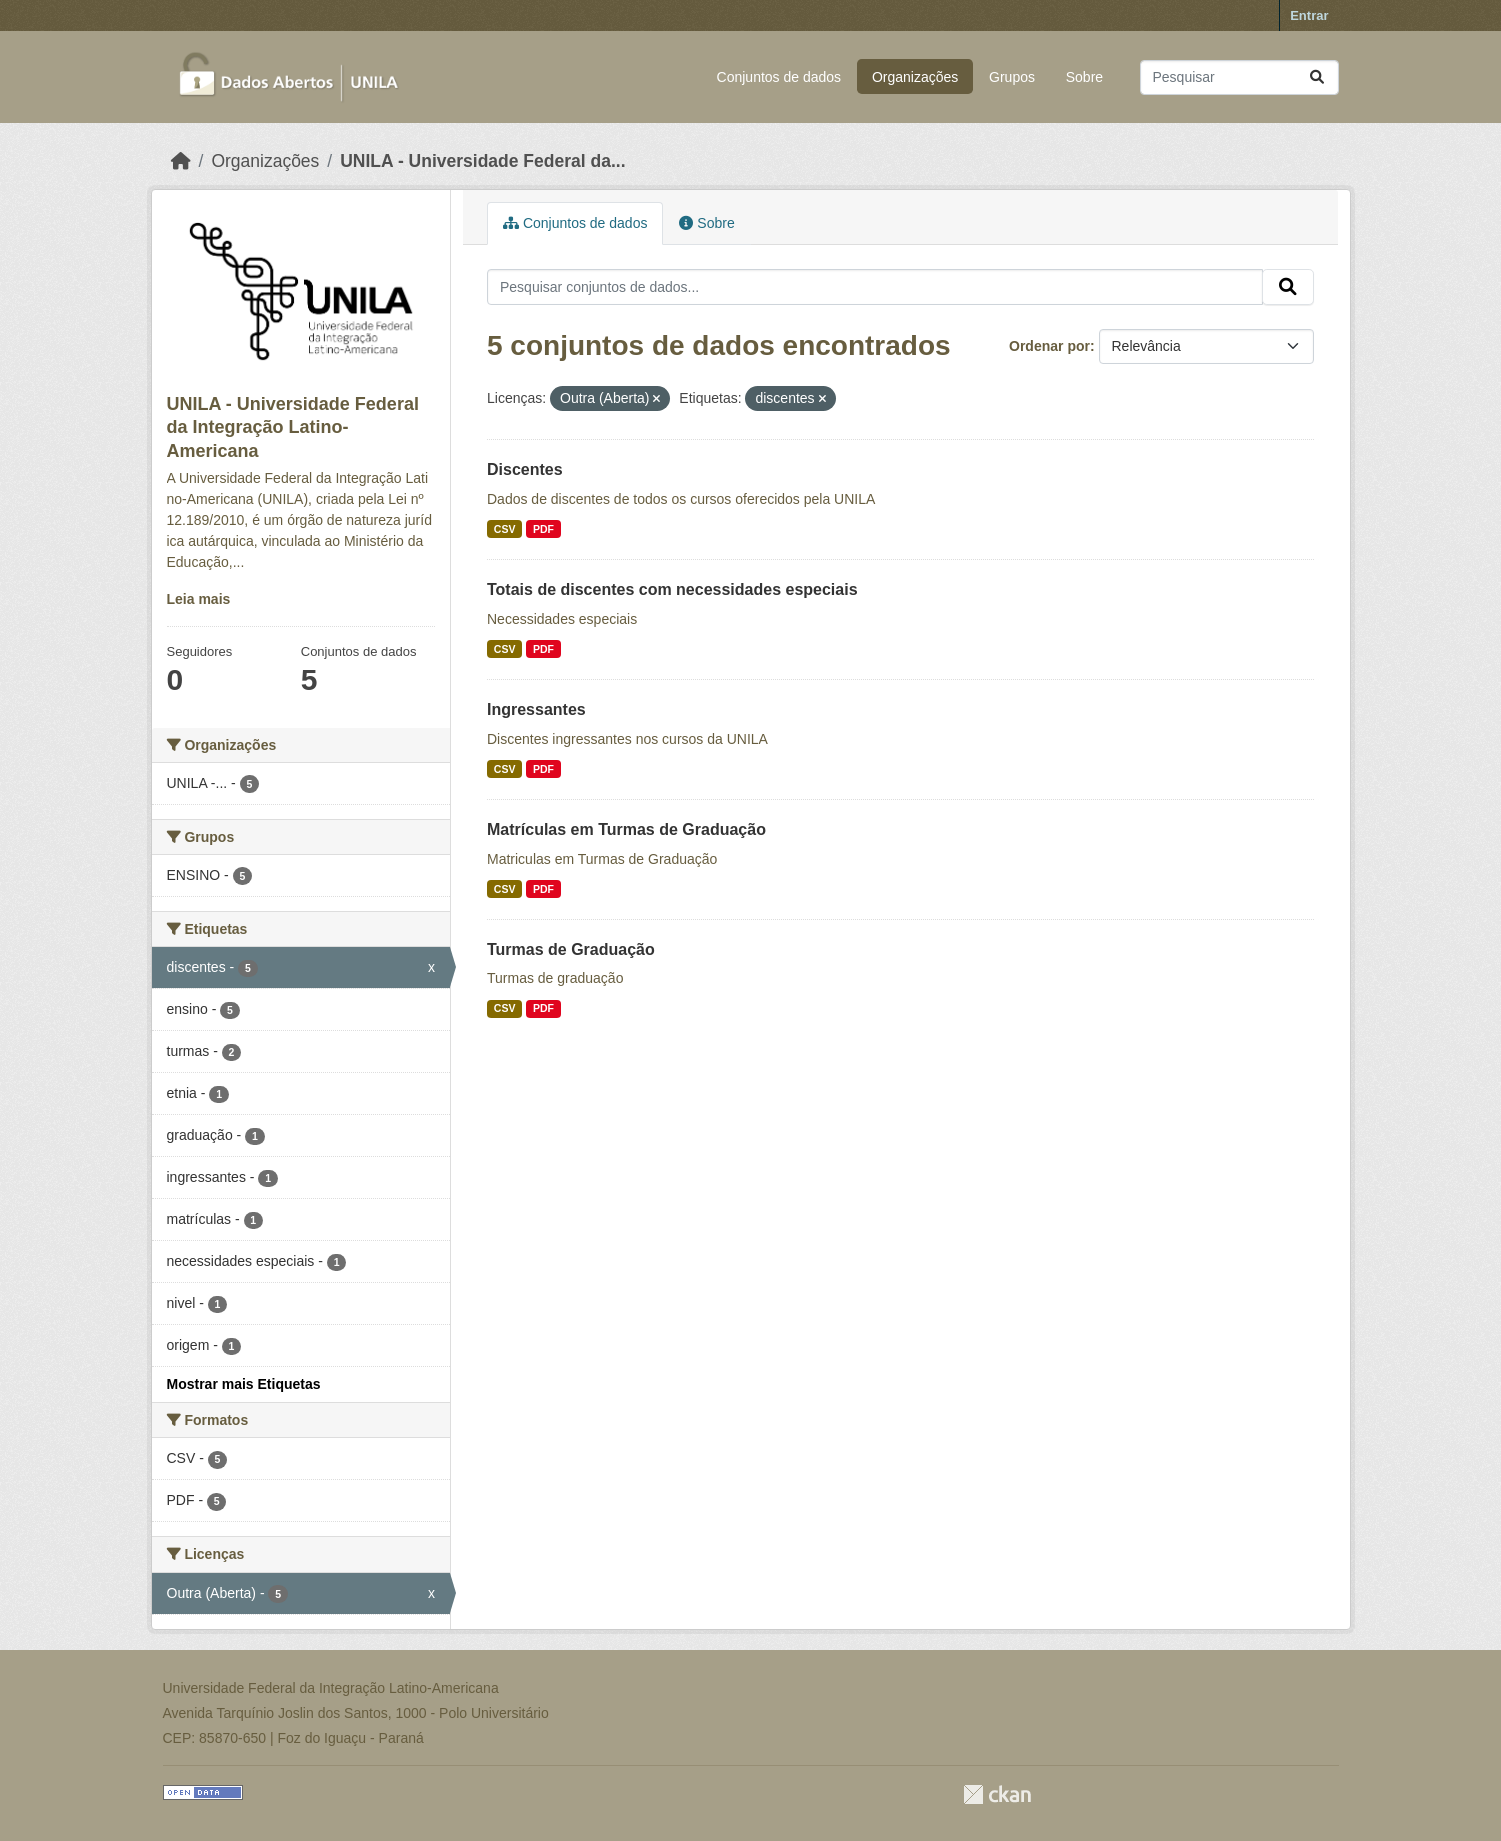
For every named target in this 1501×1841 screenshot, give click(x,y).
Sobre (1084, 77)
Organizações (915, 77)
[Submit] (1317, 77)
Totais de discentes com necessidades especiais (672, 589)
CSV (505, 529)
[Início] (181, 161)
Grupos (1012, 77)
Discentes (525, 469)
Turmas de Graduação (571, 949)
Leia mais (199, 599)
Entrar (1309, 15)
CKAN (997, 1794)
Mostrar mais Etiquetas (244, 1384)
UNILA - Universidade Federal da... (482, 161)
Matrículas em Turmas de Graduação (626, 829)
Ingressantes (536, 709)
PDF (543, 529)
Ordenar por (1049, 346)
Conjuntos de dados (779, 77)
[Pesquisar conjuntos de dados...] (1239, 77)
